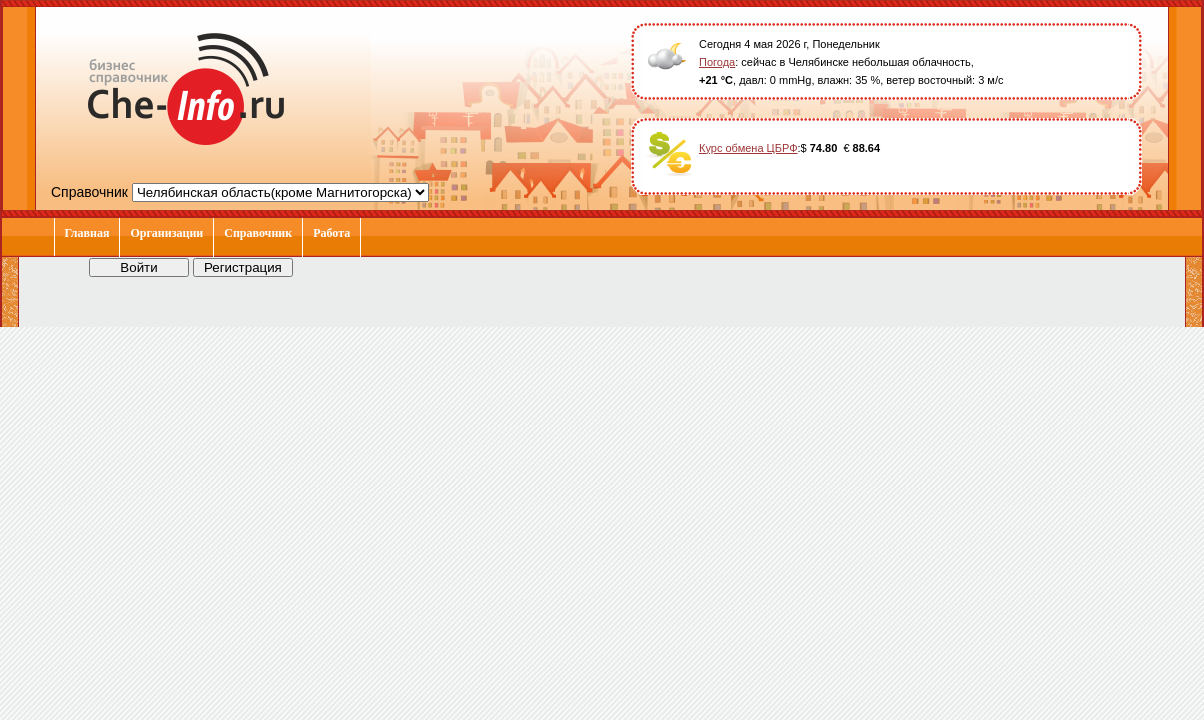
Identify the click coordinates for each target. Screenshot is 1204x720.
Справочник (258, 233)
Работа (331, 233)
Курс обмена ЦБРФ (748, 148)
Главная (87, 233)
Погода (717, 62)
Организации (166, 233)
